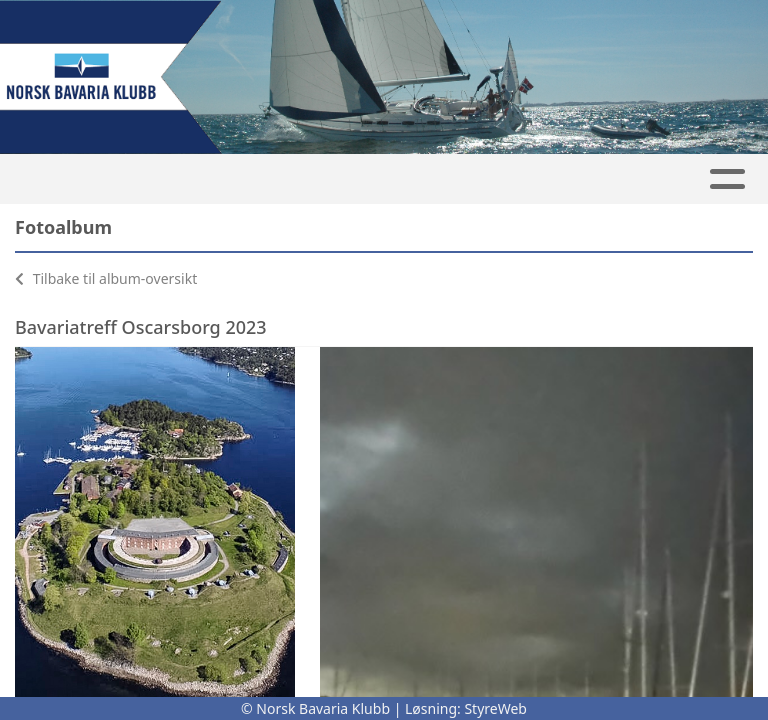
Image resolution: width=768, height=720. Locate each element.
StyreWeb (495, 708)
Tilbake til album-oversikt (106, 278)
